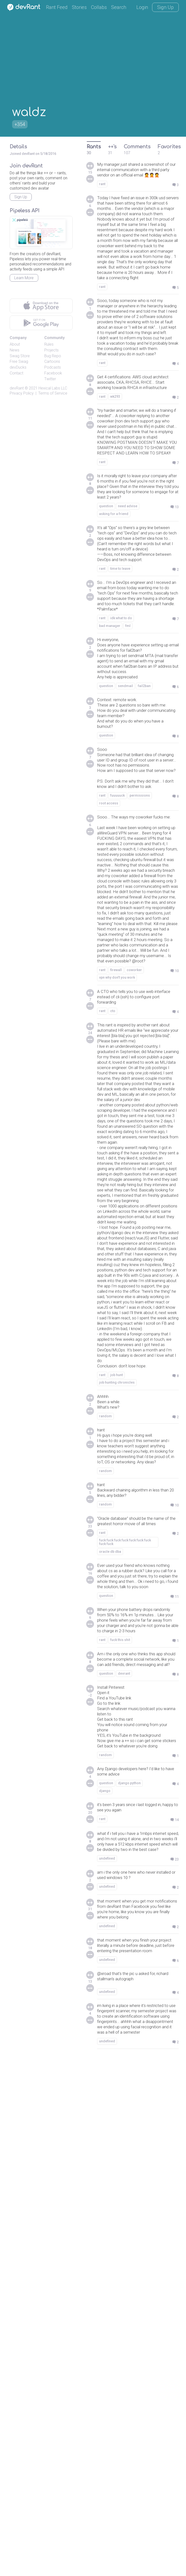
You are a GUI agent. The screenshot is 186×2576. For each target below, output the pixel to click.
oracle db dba (110, 1966)
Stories (79, 7)
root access (108, 984)
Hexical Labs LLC (53, 388)
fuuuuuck (117, 976)
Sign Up (165, 7)
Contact (16, 373)
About (15, 344)
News (14, 350)
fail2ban (144, 834)
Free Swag (19, 361)
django (104, 2257)
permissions (140, 976)
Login (142, 7)
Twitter (50, 379)
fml (128, 766)
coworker (134, 1215)
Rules (49, 344)
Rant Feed (57, 7)
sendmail (125, 834)
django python (129, 2249)
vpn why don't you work (117, 1223)
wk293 (115, 473)
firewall (116, 1215)
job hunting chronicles (117, 1770)
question (106, 621)
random (105, 1806)
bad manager (109, 766)
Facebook (53, 373)
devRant (17, 388)
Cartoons (52, 361)
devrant (124, 2120)
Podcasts (52, 367)
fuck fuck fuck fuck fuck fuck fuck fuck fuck (125, 1956)
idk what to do (121, 758)
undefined (107, 2336)
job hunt (116, 1762)
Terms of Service (52, 393)
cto (112, 1259)
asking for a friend (113, 629)
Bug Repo (52, 356)
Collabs (99, 7)
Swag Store (20, 356)
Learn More (24, 278)
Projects (51, 350)
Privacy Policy (22, 393)
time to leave (120, 697)
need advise (127, 621)
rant (102, 193)
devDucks (18, 367)
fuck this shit (120, 2077)
